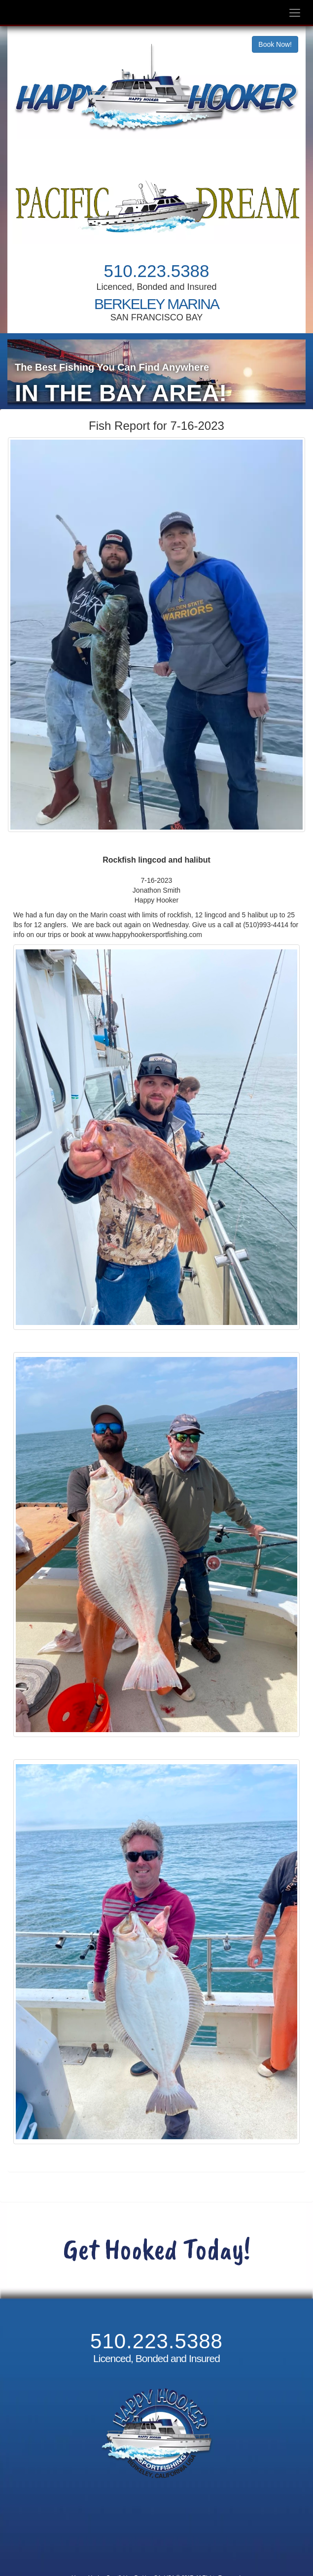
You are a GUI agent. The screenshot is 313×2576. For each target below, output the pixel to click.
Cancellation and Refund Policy (156, 2539)
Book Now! (275, 44)
